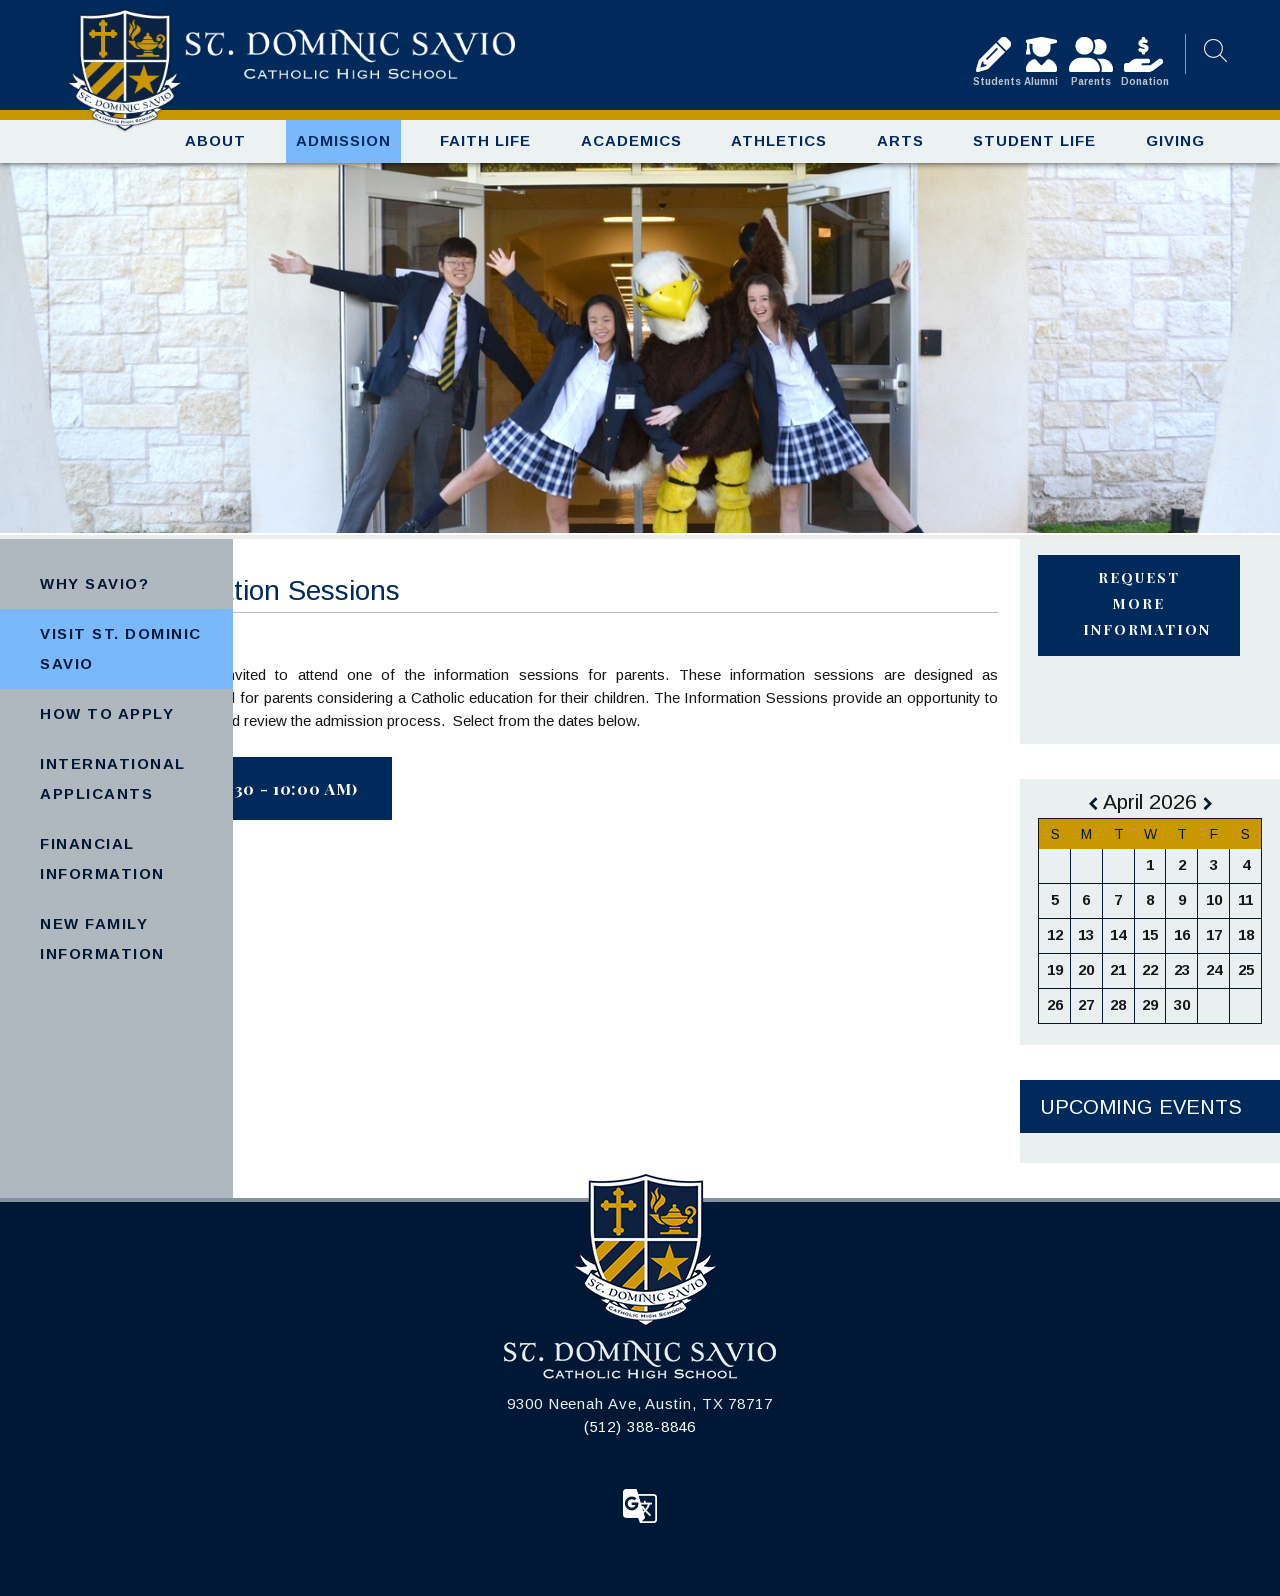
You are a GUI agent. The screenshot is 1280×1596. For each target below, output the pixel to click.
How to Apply (107, 713)
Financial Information (102, 858)
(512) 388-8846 (640, 1426)
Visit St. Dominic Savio (121, 648)
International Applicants (113, 778)
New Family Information (102, 938)
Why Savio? (94, 583)
